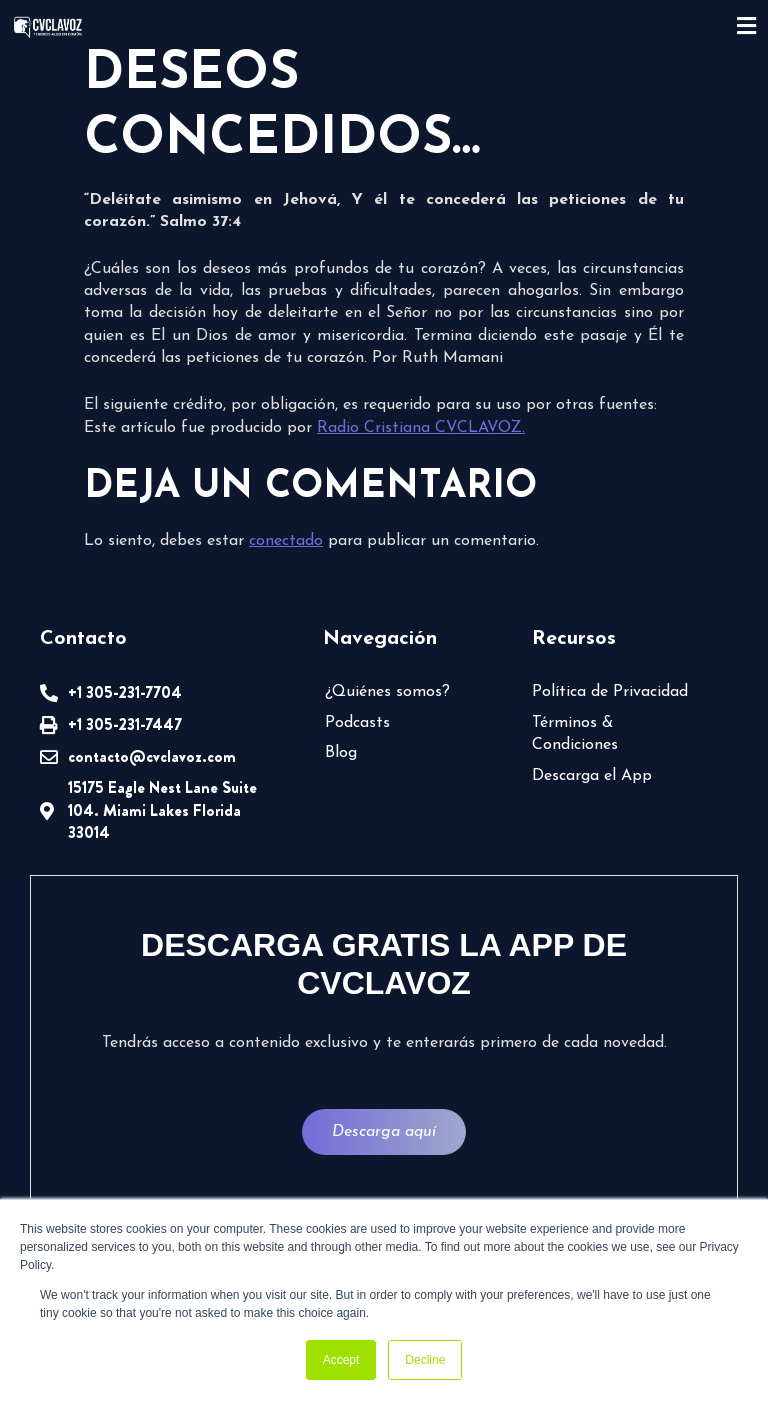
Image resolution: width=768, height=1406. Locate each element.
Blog (341, 753)
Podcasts (357, 723)
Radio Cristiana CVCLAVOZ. (421, 428)
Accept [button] (341, 1360)
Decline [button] (425, 1360)
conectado (286, 541)
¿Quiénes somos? (387, 692)
